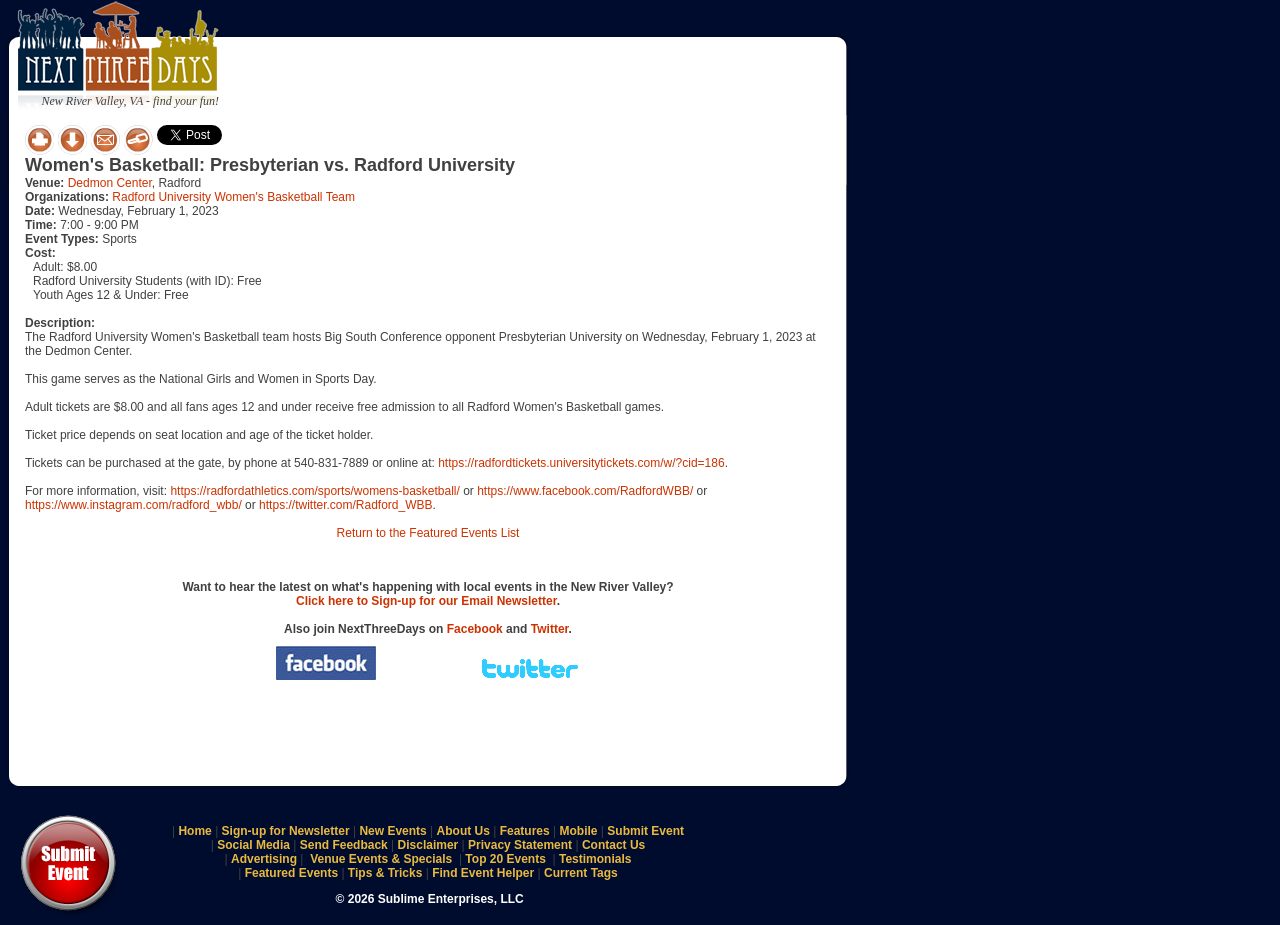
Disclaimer (428, 845)
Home (194, 831)
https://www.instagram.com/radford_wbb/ (133, 505)
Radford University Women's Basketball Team (233, 197)
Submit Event (645, 831)
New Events (392, 831)
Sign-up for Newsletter (286, 831)
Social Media (253, 845)
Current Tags (581, 873)
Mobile (579, 831)
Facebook (475, 629)
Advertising (264, 859)
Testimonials (595, 859)
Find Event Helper (483, 873)
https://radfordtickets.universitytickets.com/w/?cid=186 (581, 463)
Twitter (550, 629)
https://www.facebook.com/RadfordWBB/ (585, 491)
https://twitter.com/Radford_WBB (345, 505)
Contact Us (613, 845)
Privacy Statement (520, 845)
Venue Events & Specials (381, 859)
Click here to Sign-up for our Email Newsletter (426, 601)
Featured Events (291, 873)
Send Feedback (344, 845)
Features (525, 831)
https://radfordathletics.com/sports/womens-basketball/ (314, 491)
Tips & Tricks (385, 873)
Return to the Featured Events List (428, 533)
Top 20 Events (505, 859)
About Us (463, 831)
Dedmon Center (110, 183)
